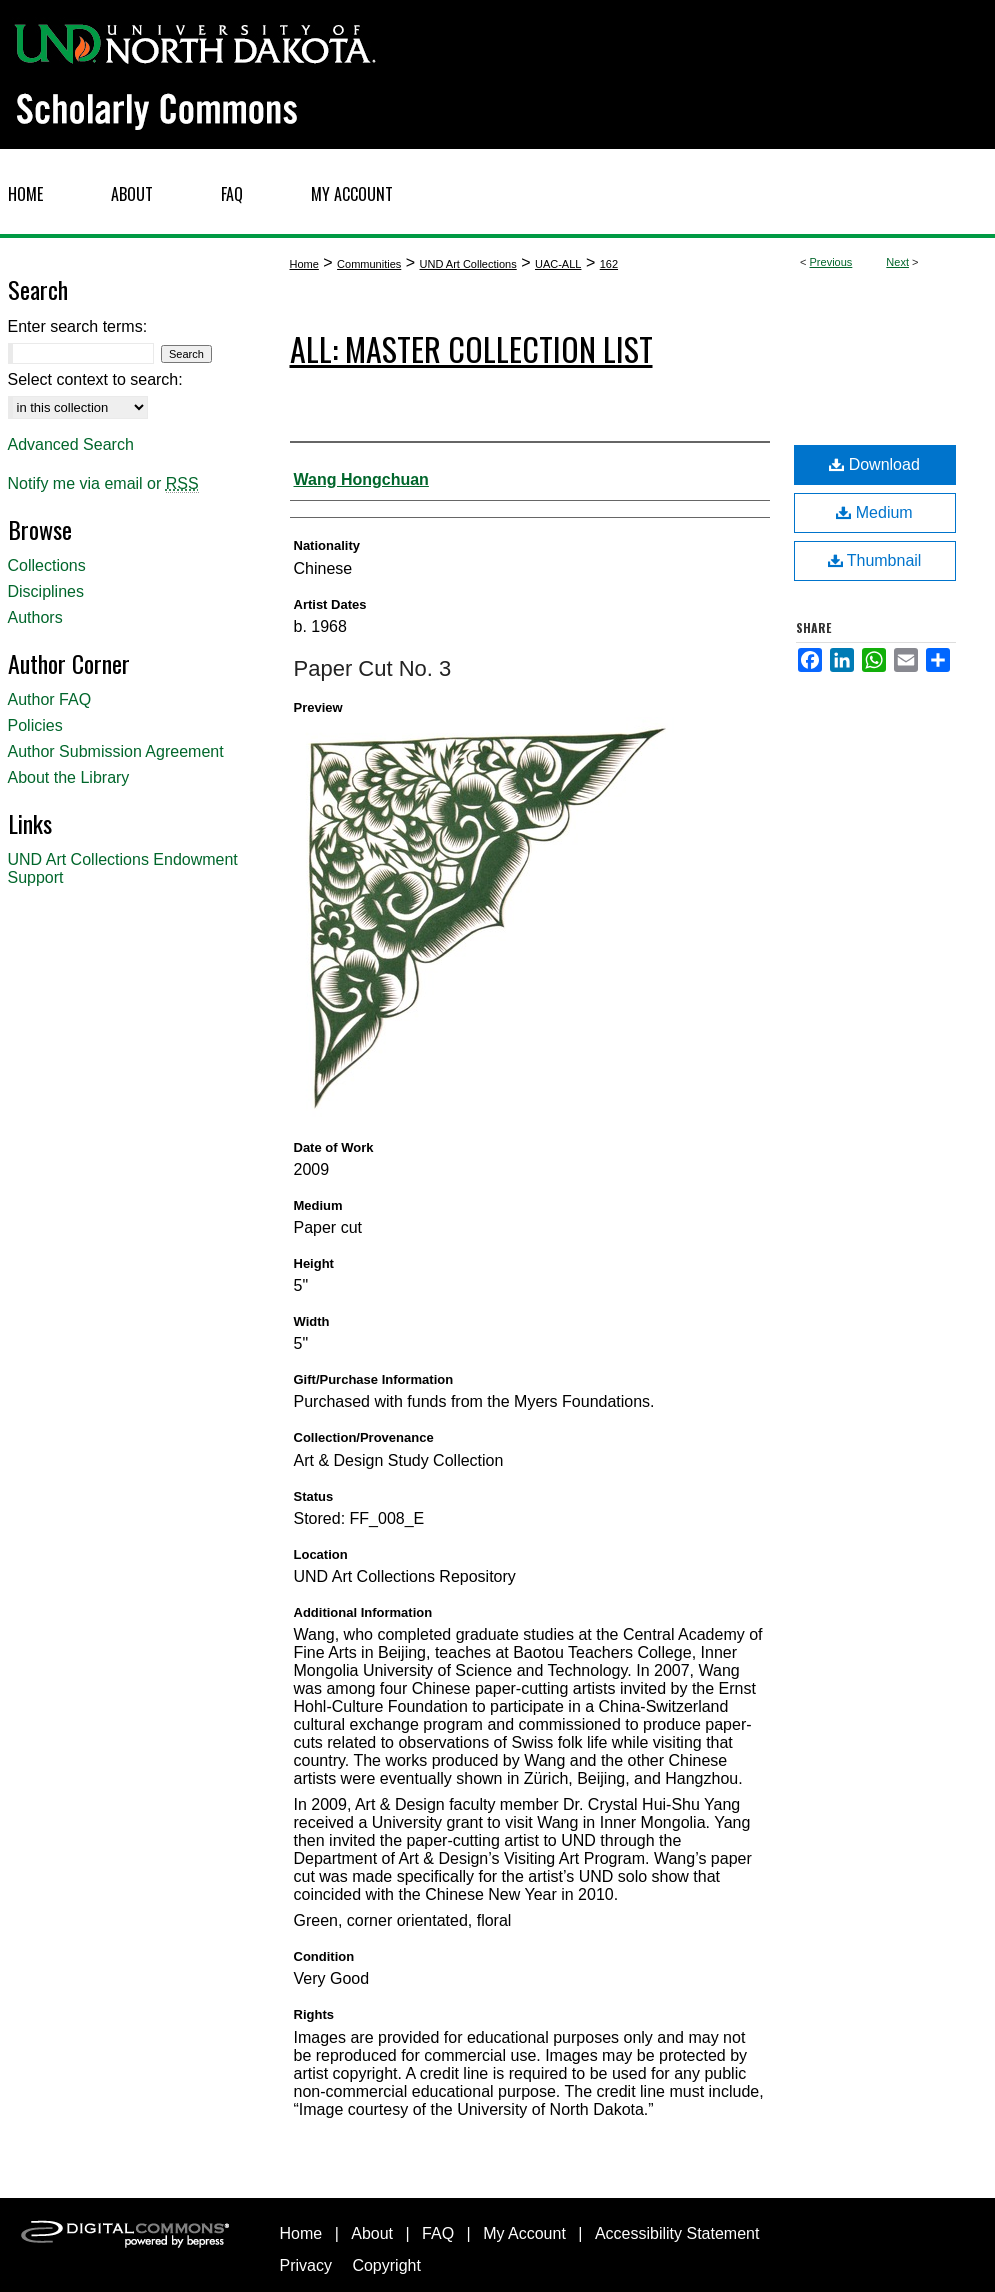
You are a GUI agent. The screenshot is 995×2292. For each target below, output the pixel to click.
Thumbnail (875, 560)
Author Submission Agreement (116, 751)
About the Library (69, 777)
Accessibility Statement (677, 2233)
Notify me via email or (103, 484)
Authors (35, 617)
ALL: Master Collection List (471, 348)
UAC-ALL (558, 264)
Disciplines (46, 591)
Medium (874, 512)
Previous (831, 262)
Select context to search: (95, 379)
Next (897, 262)
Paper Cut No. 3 (373, 668)
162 (609, 264)
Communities (369, 264)
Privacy (306, 2265)
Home (304, 264)
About (372, 2233)
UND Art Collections (468, 264)
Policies (35, 725)
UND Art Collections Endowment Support (123, 868)
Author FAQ (50, 699)
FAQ (438, 2233)
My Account (524, 2233)
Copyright (386, 2265)
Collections (47, 565)
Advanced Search (71, 444)
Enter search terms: (78, 326)
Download (874, 464)
